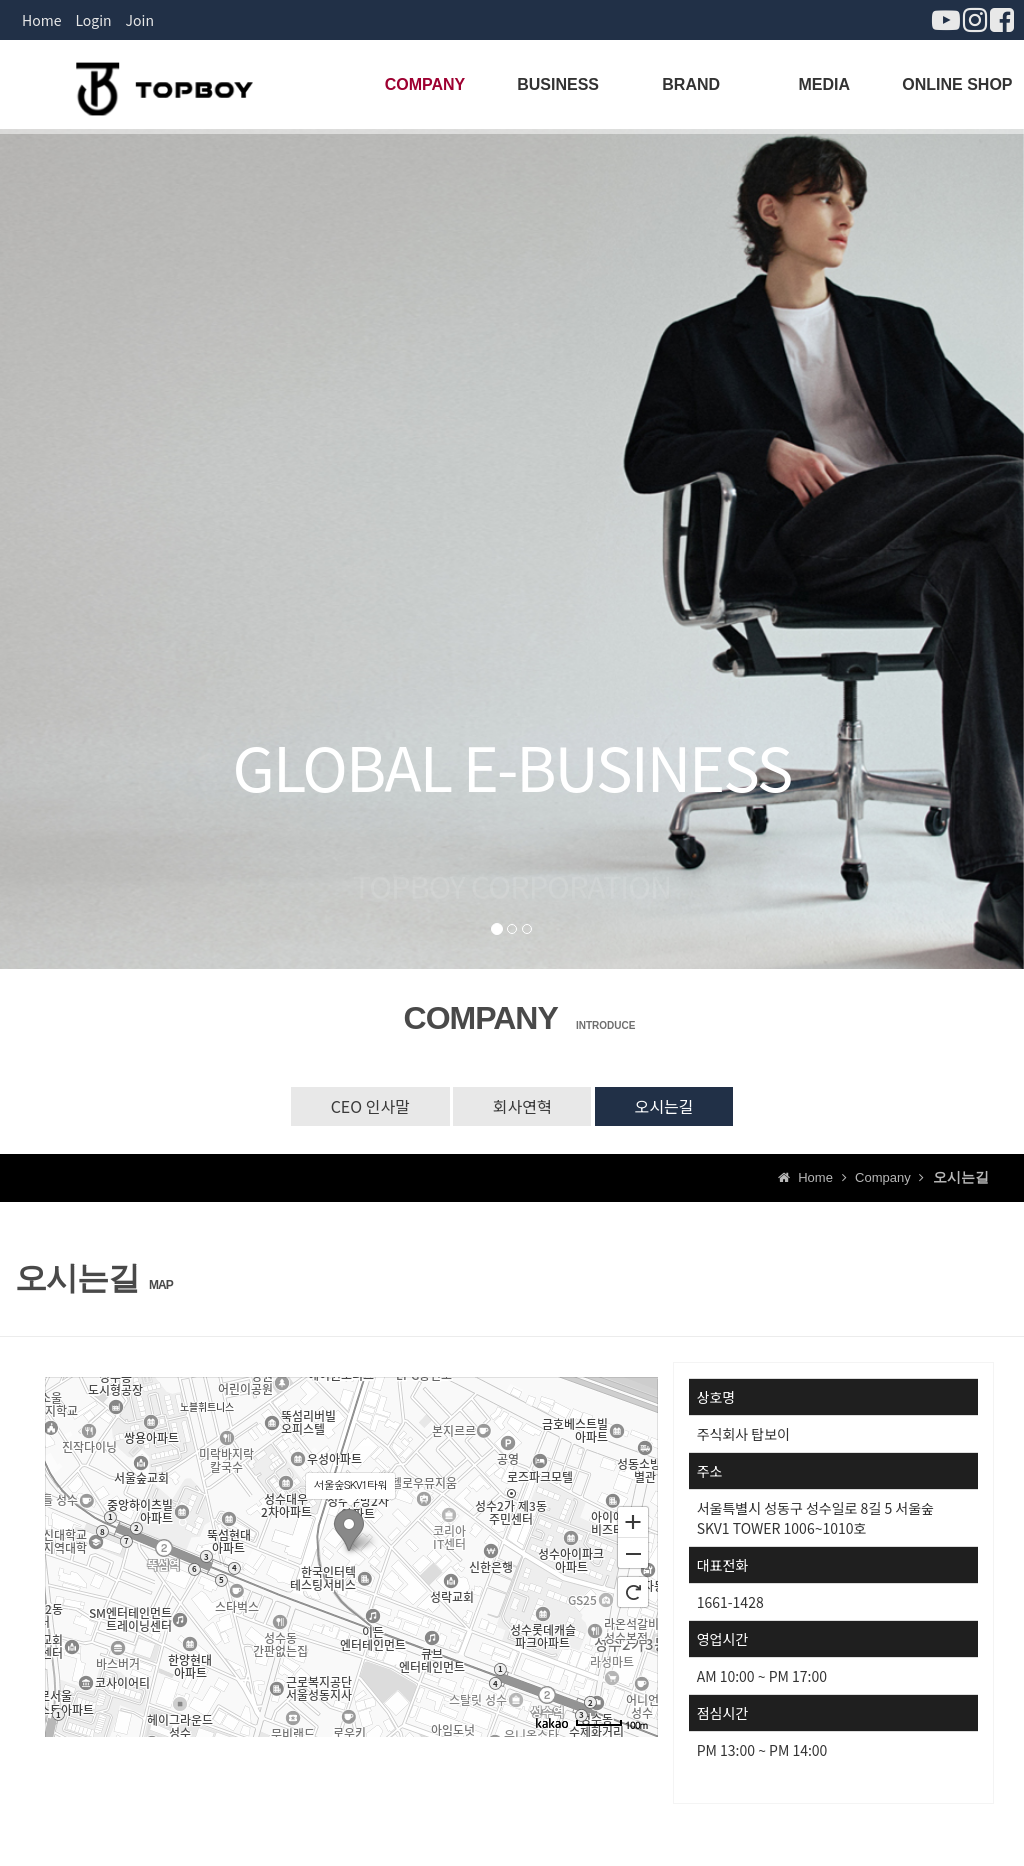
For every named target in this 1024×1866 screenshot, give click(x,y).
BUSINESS (558, 84)
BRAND (691, 84)
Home (41, 20)
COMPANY (425, 84)
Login (93, 20)
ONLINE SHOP (957, 84)
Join (140, 20)
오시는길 (664, 1106)
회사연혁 (522, 1106)
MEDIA (825, 84)
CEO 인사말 (369, 1106)
